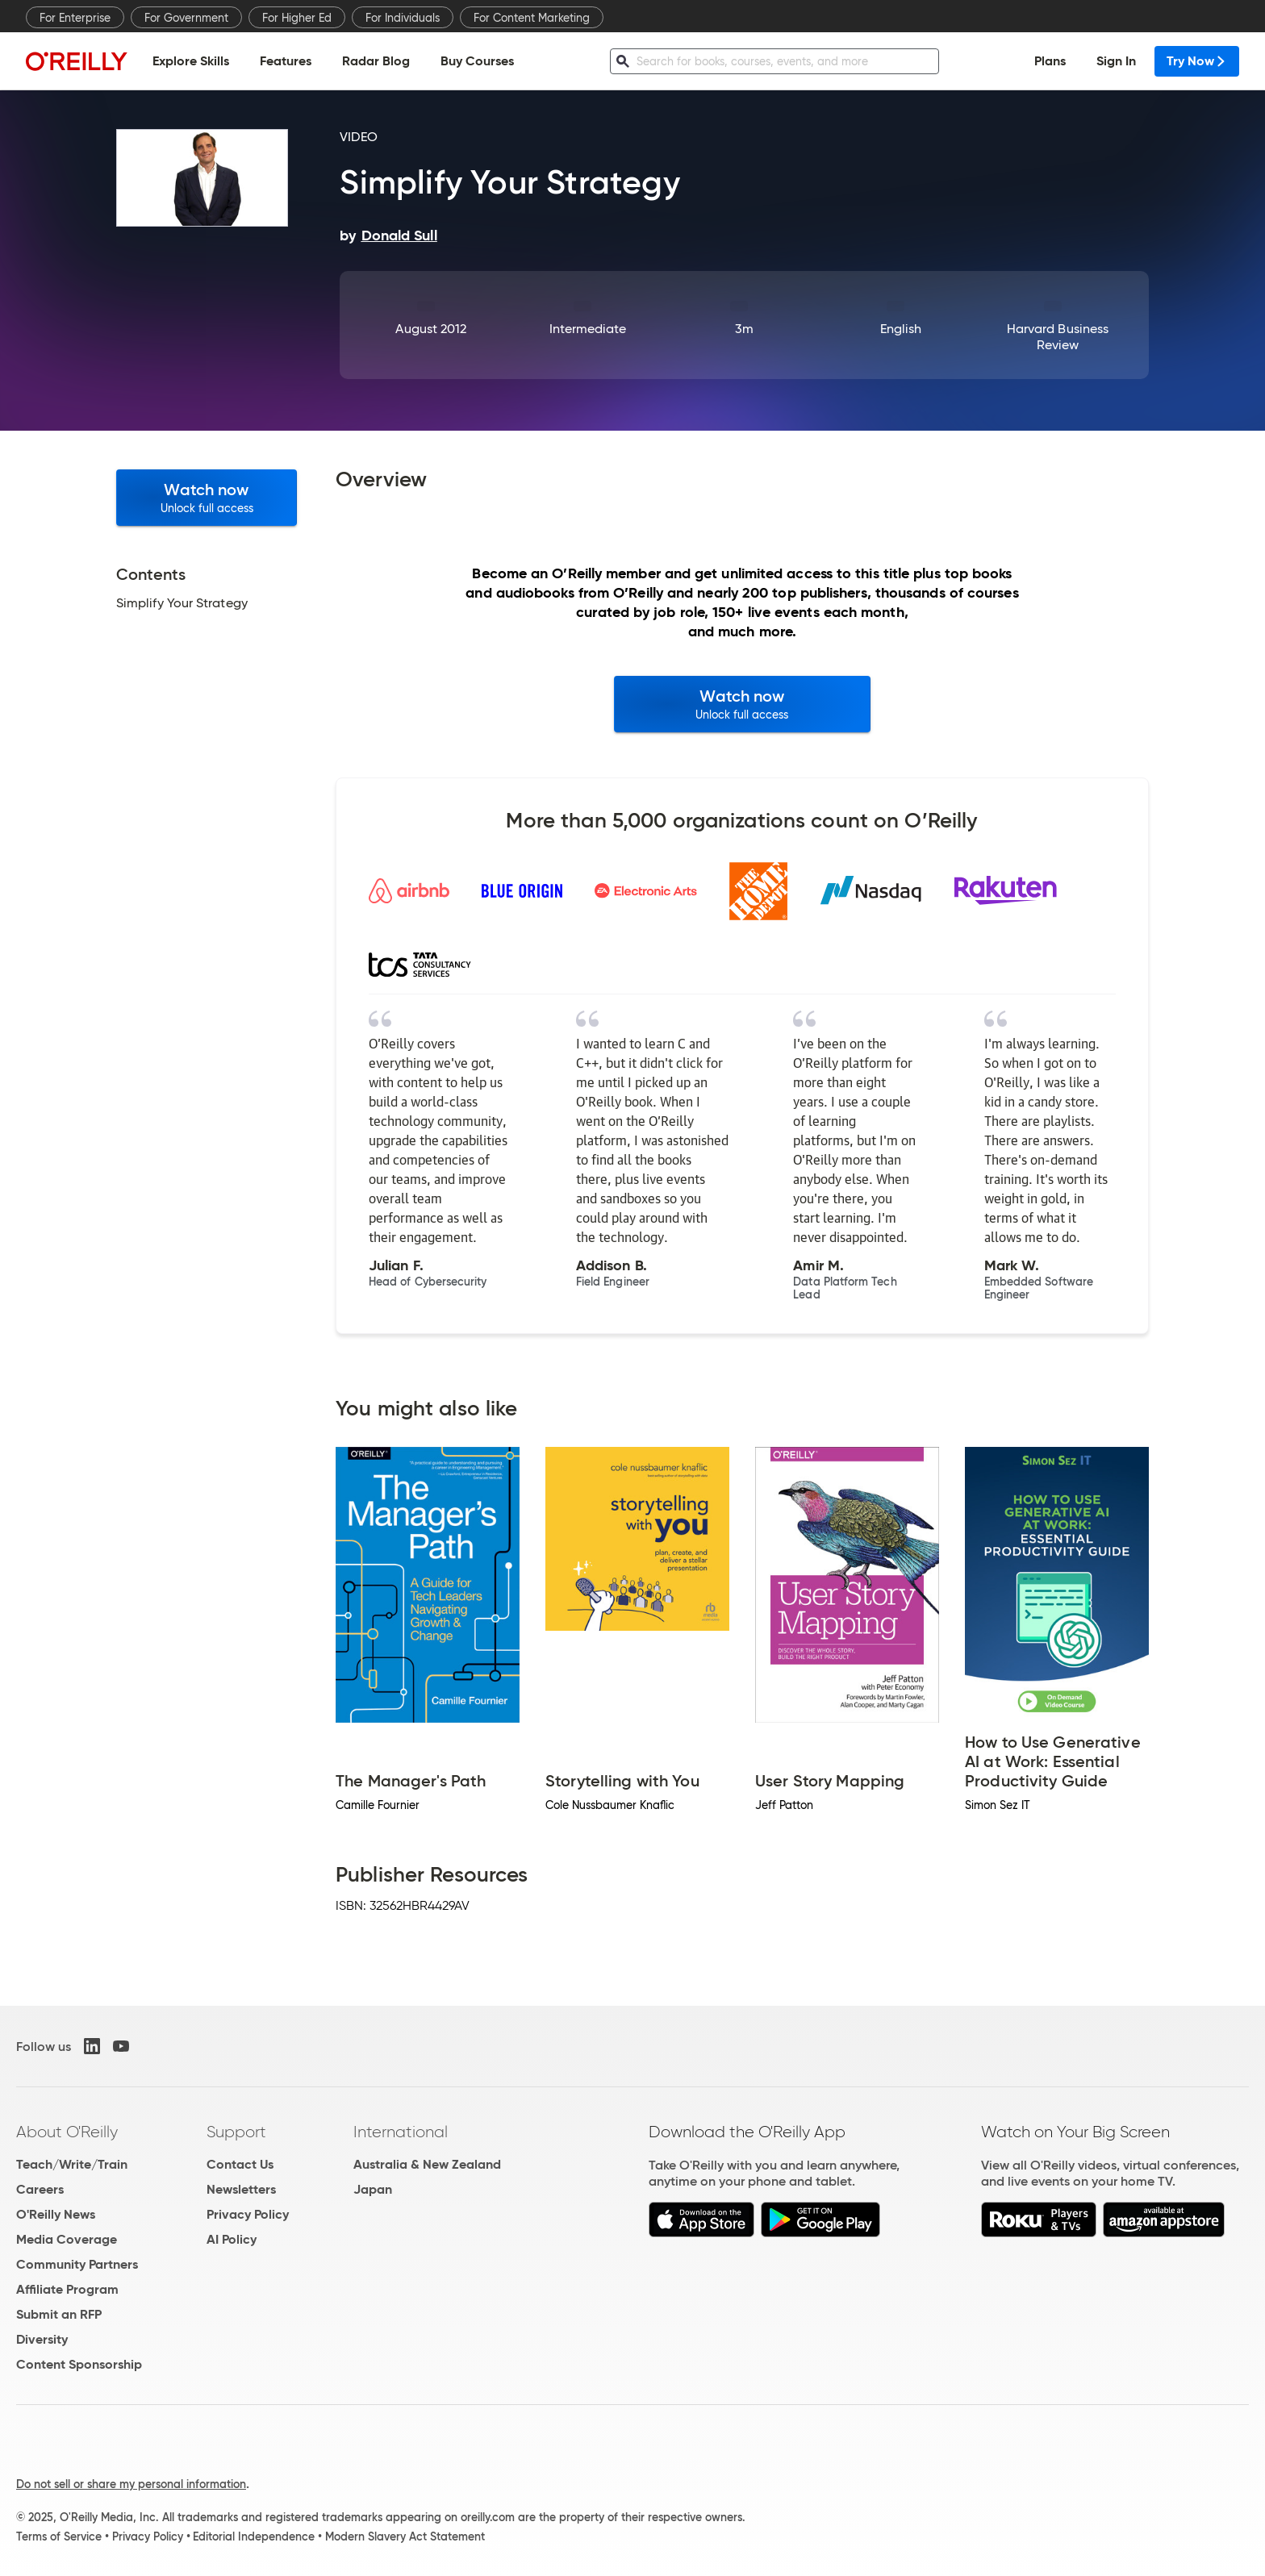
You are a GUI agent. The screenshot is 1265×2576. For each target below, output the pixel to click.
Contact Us (240, 2164)
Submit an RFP (59, 2314)
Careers (40, 2189)
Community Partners (77, 2264)
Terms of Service (59, 2536)
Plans (1050, 60)
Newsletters (241, 2189)
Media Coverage (66, 2239)
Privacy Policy (248, 2214)
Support (236, 2131)
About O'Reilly (67, 2131)
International (400, 2131)
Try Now (1197, 60)
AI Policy (232, 2239)
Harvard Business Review (1057, 336)
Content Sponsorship (79, 2364)
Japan (372, 2189)
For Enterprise (75, 17)
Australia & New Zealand (427, 2164)
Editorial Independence (254, 2536)
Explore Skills (190, 60)
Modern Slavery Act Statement (405, 2536)
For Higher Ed (297, 17)
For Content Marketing (532, 17)
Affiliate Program (67, 2289)
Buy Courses (477, 60)
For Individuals (402, 17)
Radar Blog (376, 60)
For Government (186, 17)
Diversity (42, 2339)
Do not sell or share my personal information (131, 2484)
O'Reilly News (55, 2214)
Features (285, 60)
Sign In (1116, 60)
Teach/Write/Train (71, 2164)
